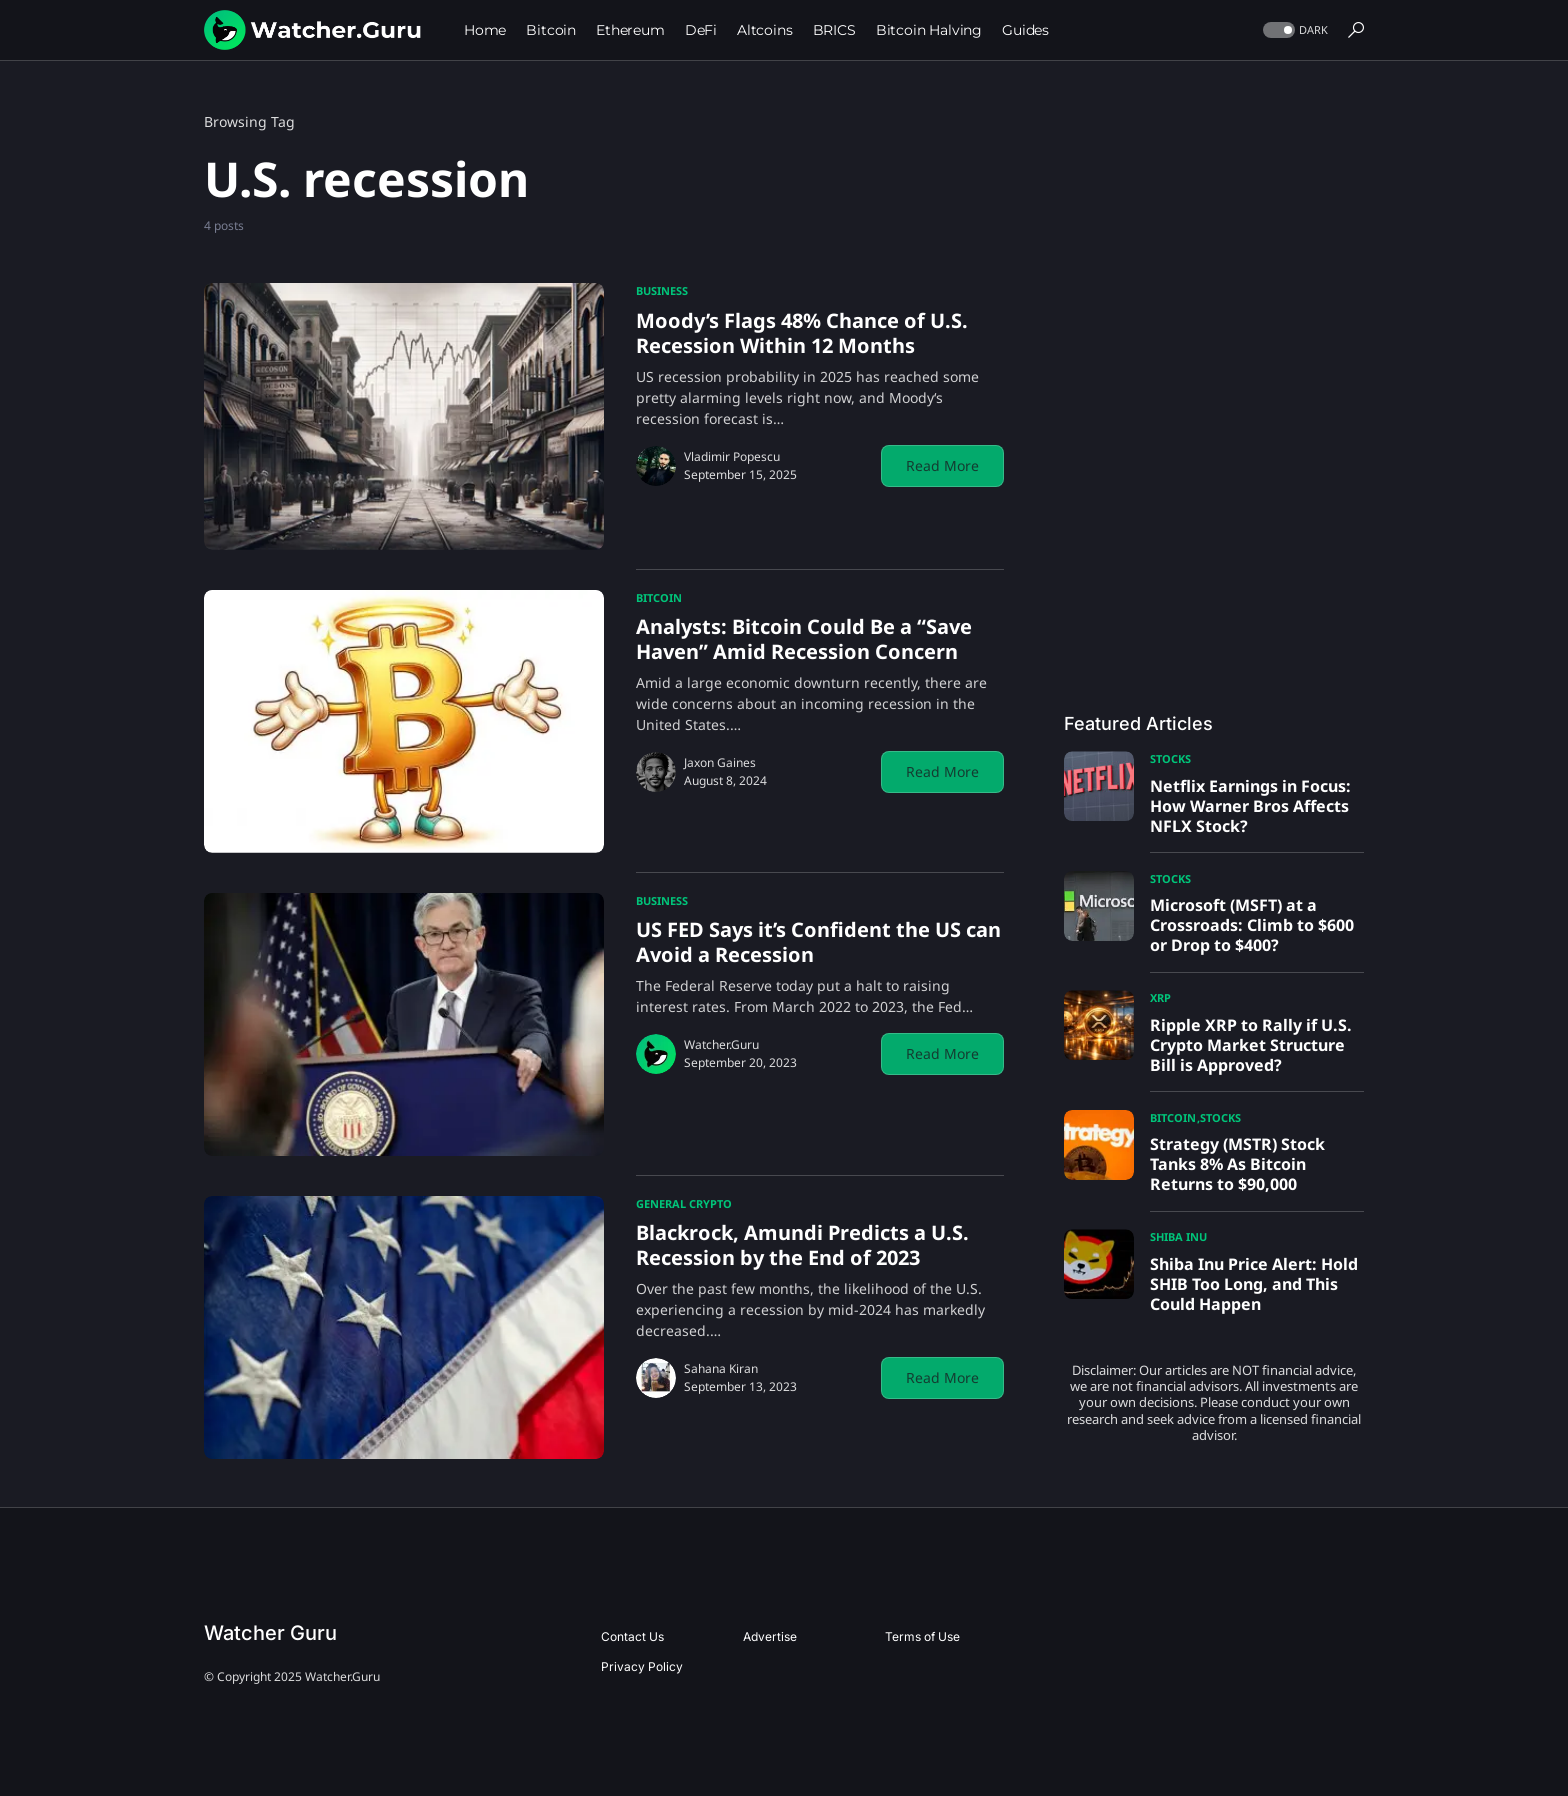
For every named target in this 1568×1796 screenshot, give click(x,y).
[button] (1293, 30)
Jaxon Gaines (720, 762)
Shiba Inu (1178, 1236)
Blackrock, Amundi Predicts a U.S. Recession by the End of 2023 (802, 1245)
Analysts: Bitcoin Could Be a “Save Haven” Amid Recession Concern (804, 639)
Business (662, 290)
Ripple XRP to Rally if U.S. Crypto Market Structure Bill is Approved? (1251, 1045)
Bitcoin (659, 597)
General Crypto (684, 1203)
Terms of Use (922, 1636)
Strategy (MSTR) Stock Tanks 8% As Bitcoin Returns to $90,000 (1237, 1164)
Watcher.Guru (721, 1044)
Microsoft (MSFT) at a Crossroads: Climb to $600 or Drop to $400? (1252, 925)
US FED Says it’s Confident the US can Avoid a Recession (818, 942)
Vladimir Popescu (732, 456)
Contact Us (632, 1636)
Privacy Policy (642, 1666)
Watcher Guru (270, 1633)
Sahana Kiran (721, 1368)
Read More (942, 465)
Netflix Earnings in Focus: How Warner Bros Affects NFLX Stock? (1250, 806)
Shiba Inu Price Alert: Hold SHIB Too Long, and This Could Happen (1254, 1284)
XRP (1160, 997)
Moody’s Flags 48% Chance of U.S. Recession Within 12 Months (802, 333)
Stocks (1170, 758)
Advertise (770, 1636)
